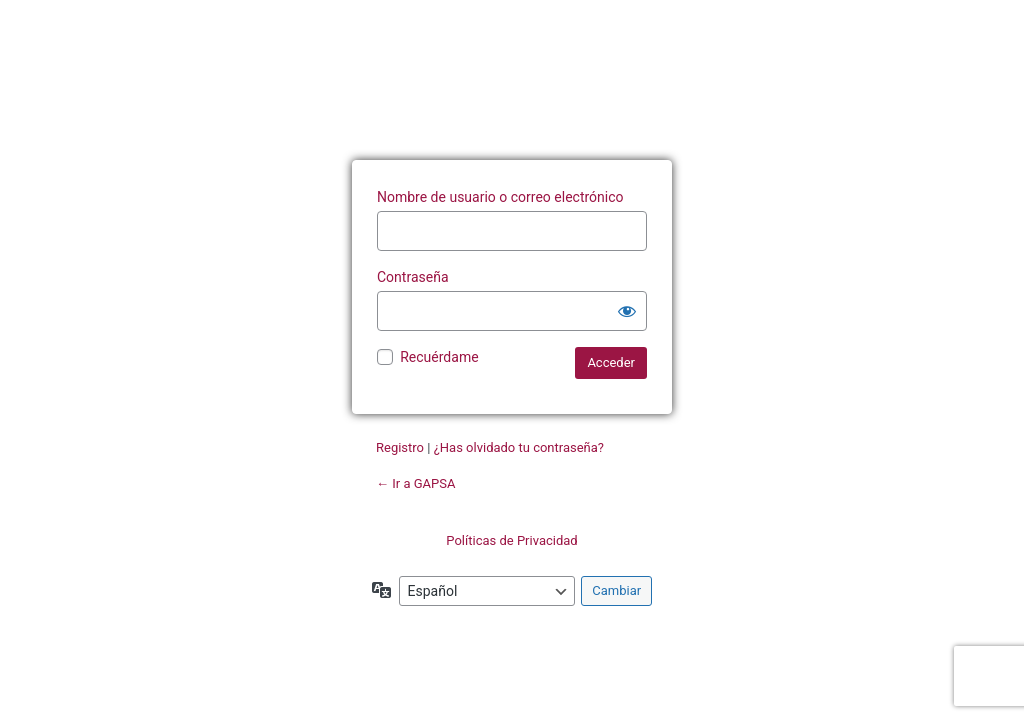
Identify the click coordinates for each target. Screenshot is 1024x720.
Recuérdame (439, 357)
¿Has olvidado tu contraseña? (519, 447)
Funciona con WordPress (512, 93)
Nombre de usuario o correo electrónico (500, 197)
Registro (400, 447)
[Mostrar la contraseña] (627, 311)
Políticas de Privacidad (511, 540)
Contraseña (413, 277)
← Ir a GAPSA (415, 483)
